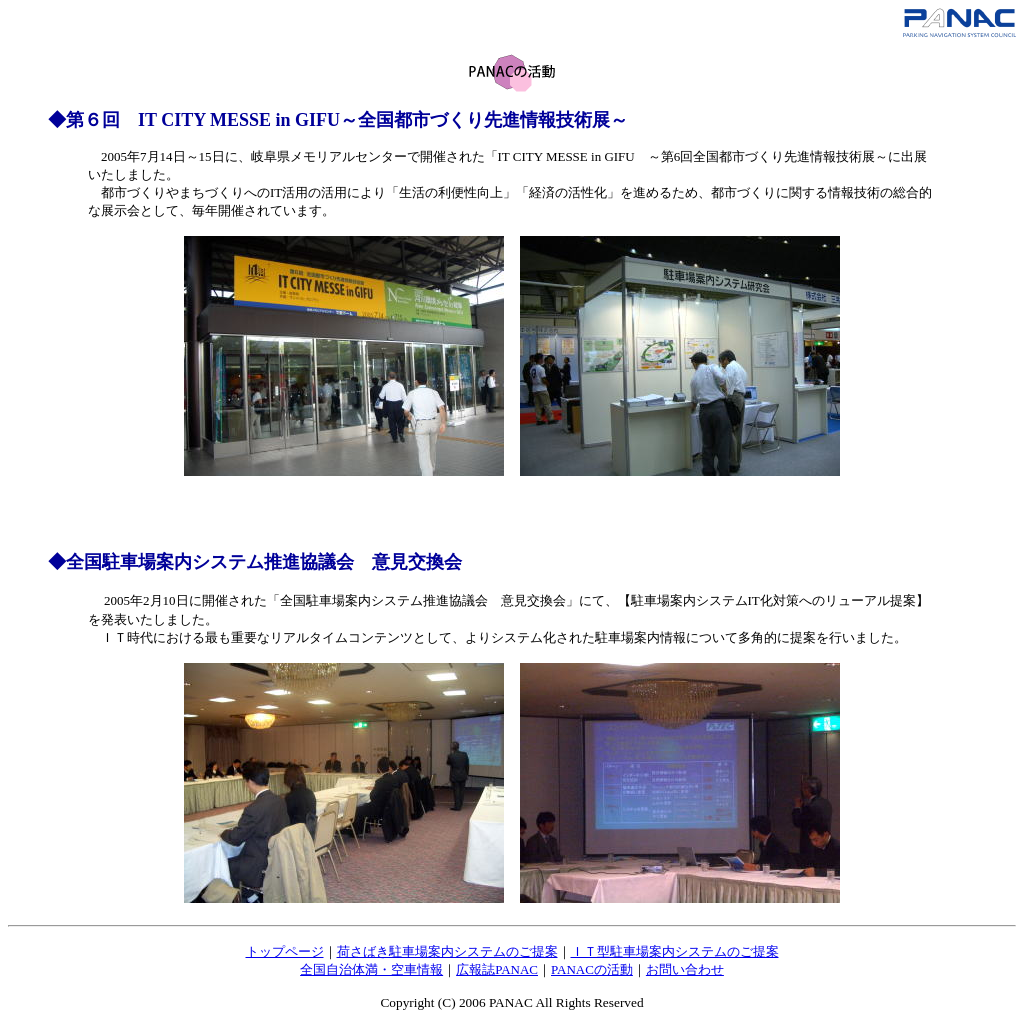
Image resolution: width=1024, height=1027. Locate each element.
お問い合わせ (685, 969)
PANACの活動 (592, 969)
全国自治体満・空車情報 (371, 969)
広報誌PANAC (497, 969)
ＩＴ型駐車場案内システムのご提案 (675, 951)
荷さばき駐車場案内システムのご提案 (447, 951)
